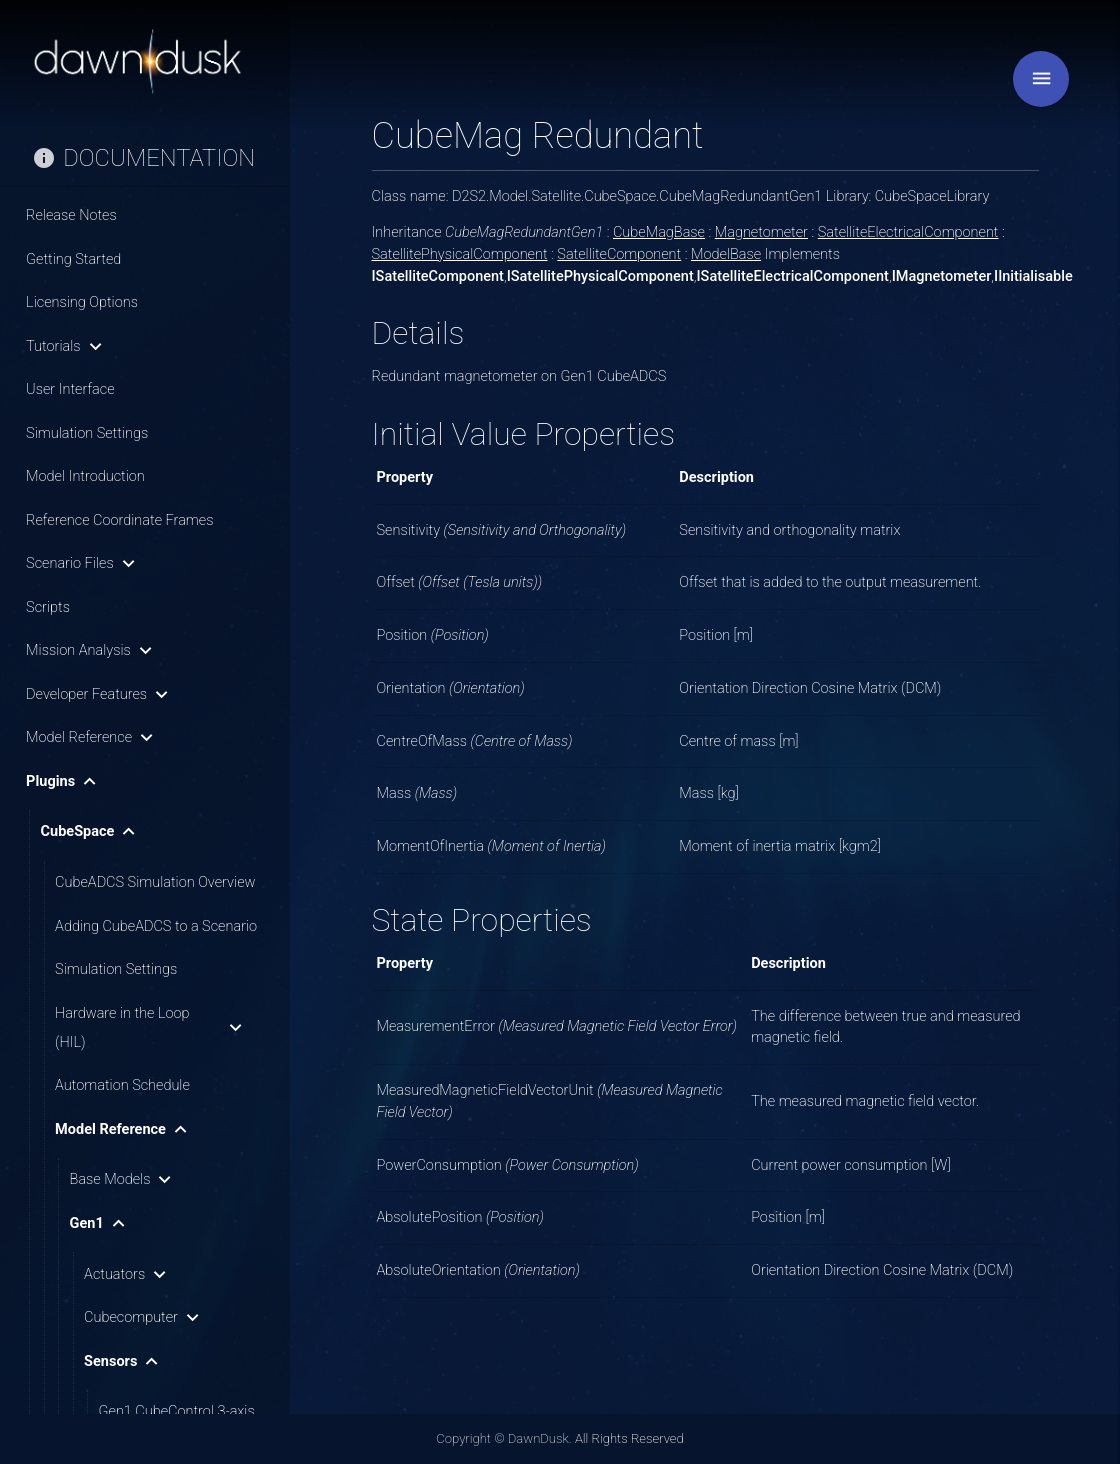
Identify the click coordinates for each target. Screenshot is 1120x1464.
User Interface (70, 389)
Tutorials (67, 346)
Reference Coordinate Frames (119, 520)
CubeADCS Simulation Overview (155, 882)
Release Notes (71, 215)
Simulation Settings (87, 433)
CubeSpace (92, 831)
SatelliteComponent (619, 254)
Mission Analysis (93, 650)
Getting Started (73, 259)
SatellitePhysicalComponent (460, 254)
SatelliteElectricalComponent (908, 232)
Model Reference (93, 737)
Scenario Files (84, 563)
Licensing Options (82, 302)
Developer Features (101, 694)
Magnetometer (761, 232)
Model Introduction (85, 476)
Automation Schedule (122, 1085)
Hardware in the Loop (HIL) (152, 1028)
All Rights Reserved (629, 1438)
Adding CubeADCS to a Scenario (156, 926)
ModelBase (726, 254)
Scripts (48, 607)
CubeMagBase (659, 232)
